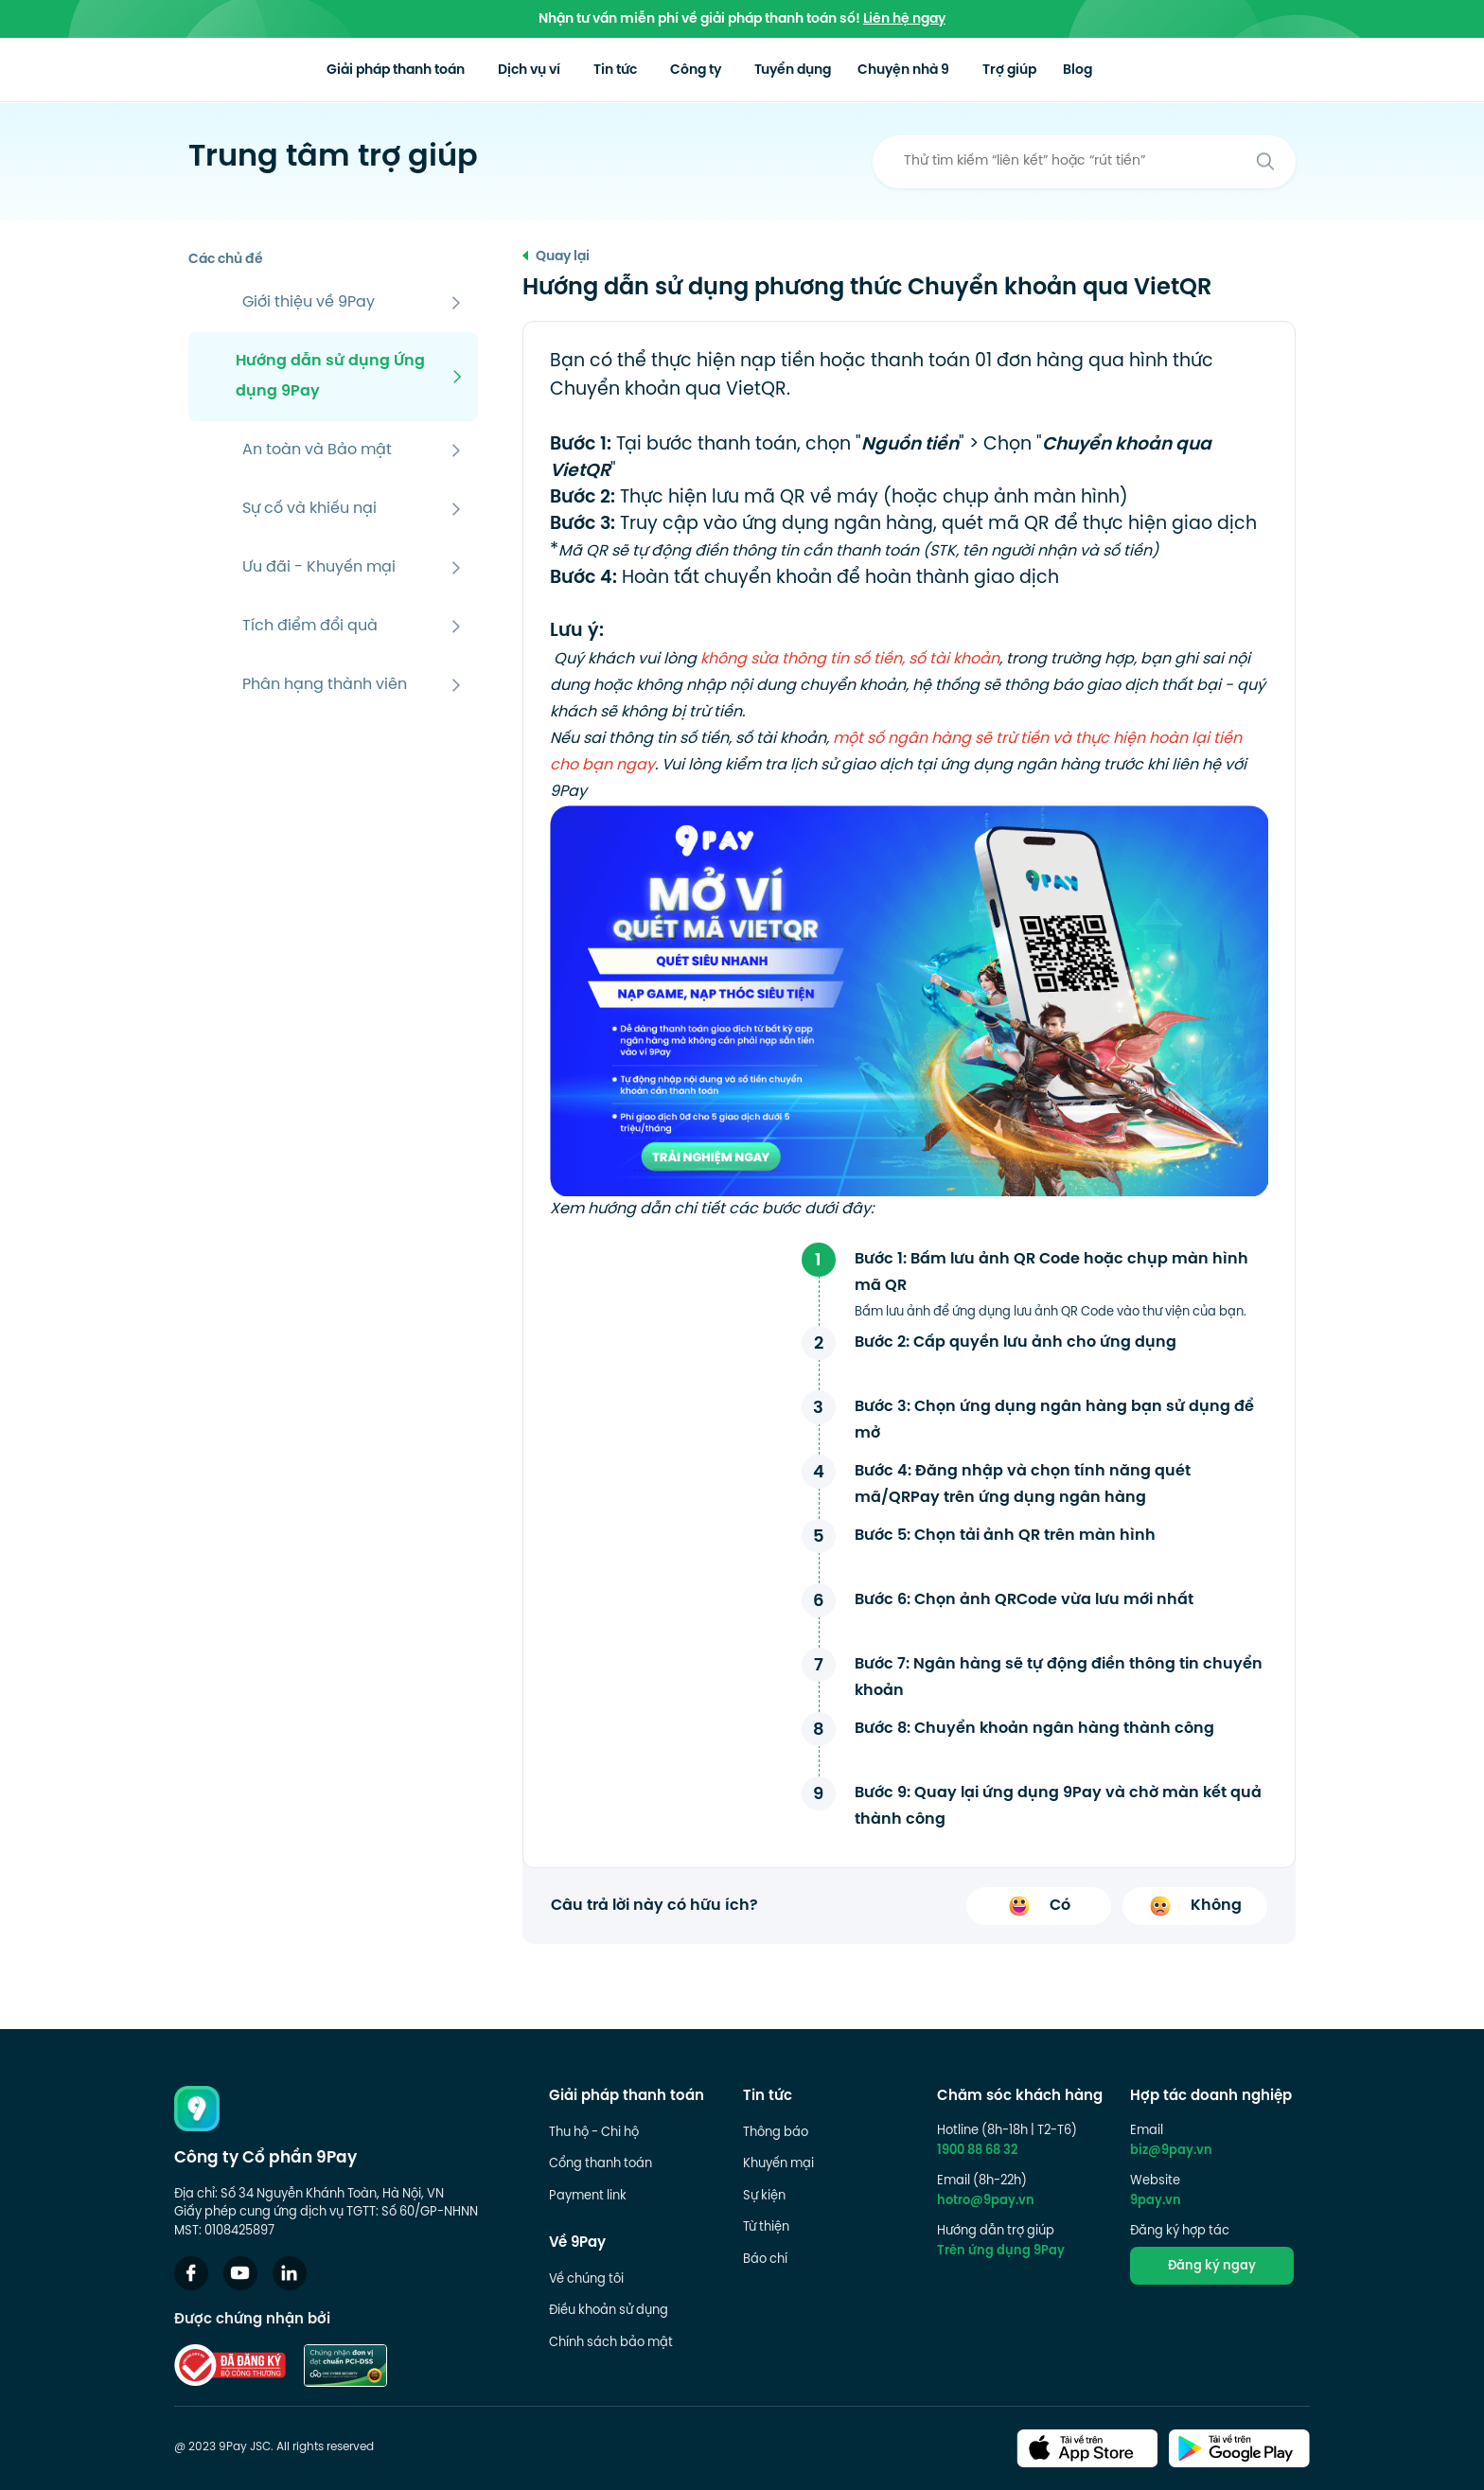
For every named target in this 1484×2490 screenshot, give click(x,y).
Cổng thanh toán (600, 2164)
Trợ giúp (1068, 70)
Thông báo (775, 2133)
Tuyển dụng (845, 70)
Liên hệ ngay (904, 19)
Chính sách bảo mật (611, 2343)
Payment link (588, 2196)
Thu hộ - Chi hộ (594, 2133)
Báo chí (765, 2260)
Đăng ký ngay (1212, 2266)
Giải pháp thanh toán (432, 70)
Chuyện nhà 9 (962, 70)
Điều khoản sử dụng (608, 2311)
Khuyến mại (778, 2164)
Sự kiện (764, 2196)
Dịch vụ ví (571, 70)
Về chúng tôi (586, 2280)
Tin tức (663, 70)
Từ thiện (766, 2227)
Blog (1142, 70)
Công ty (749, 70)
